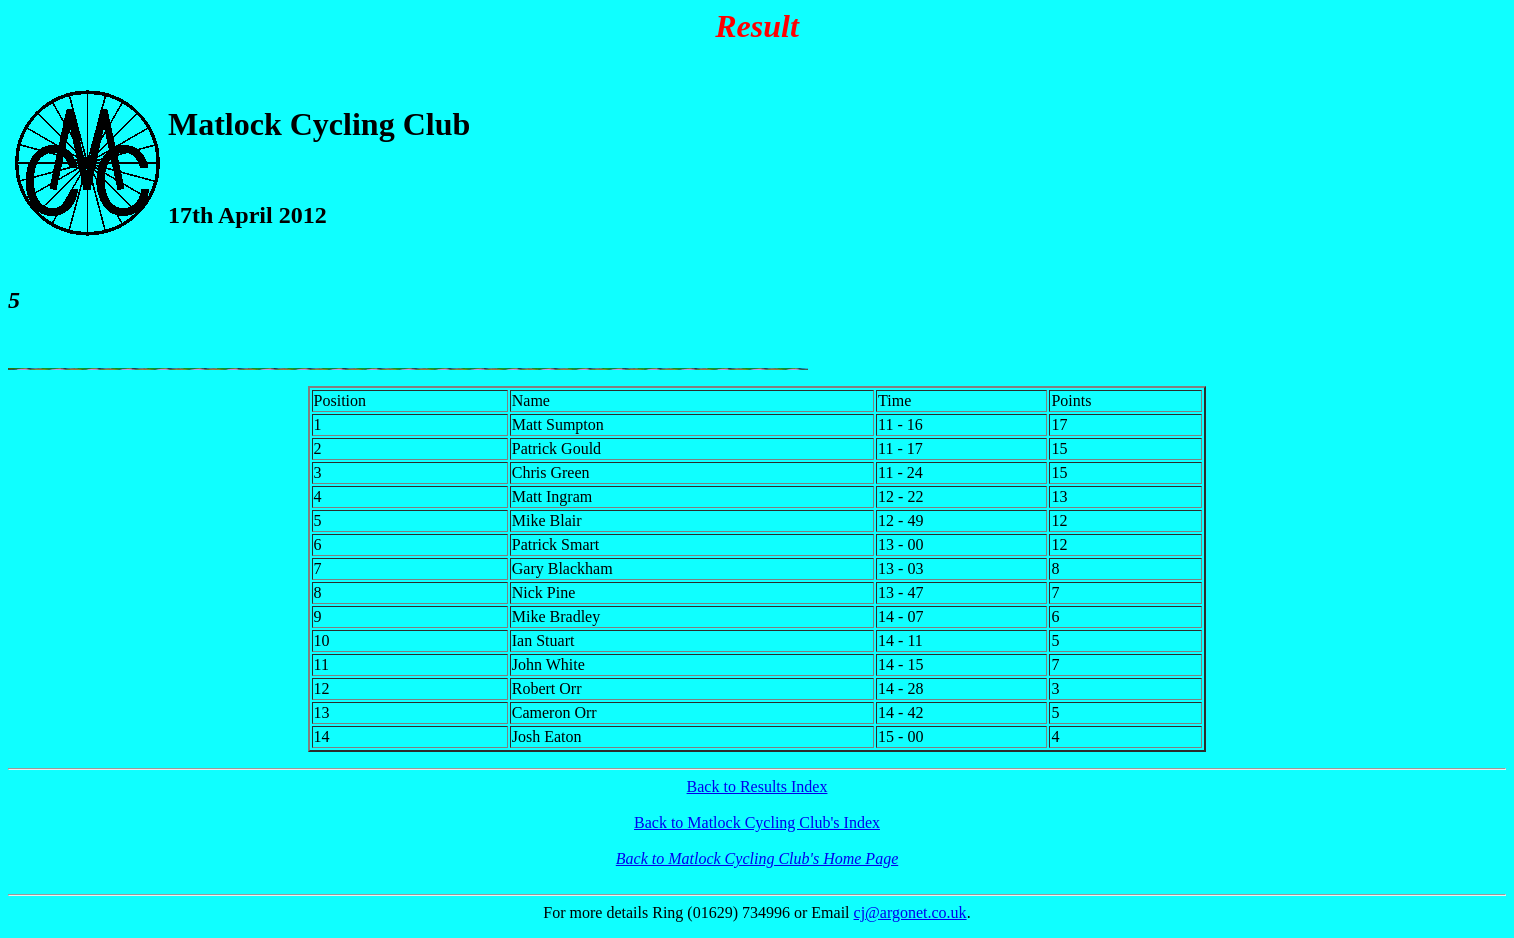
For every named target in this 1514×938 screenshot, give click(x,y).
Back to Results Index (757, 786)
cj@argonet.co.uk (910, 912)
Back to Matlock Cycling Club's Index (757, 822)
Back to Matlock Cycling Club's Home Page (757, 858)
